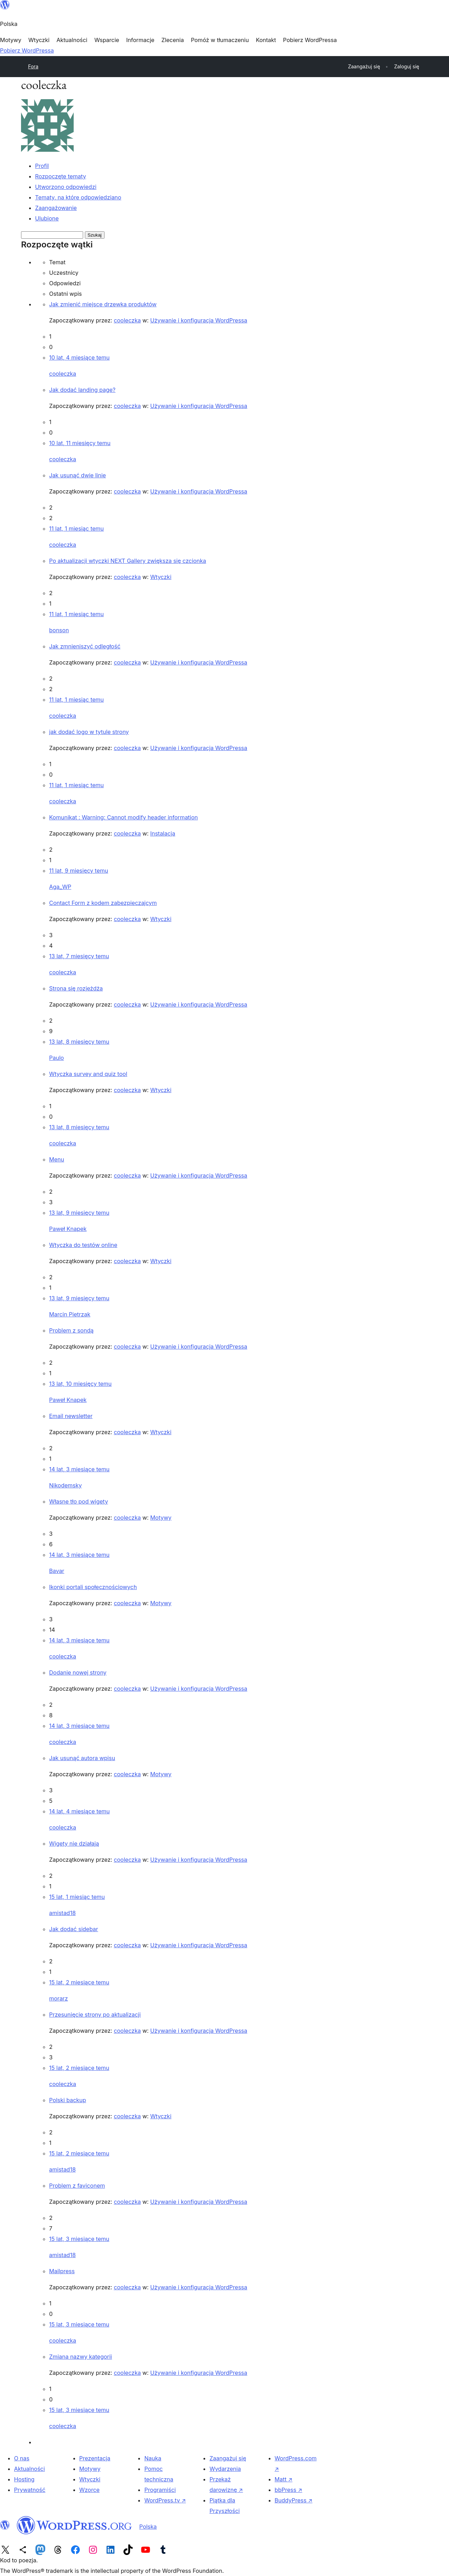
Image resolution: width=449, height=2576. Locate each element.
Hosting (24, 2479)
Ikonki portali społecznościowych (93, 1586)
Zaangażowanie (56, 207)
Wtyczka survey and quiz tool (88, 1073)
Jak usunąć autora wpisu (82, 1757)
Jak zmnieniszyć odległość (84, 646)
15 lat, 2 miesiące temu (79, 1982)
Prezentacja (94, 2458)
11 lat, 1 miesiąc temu (76, 528)
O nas (21, 2458)
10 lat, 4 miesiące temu (79, 357)
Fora (33, 66)
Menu (56, 1159)
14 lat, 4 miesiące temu (79, 1811)
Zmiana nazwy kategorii (80, 2356)
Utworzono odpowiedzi (65, 186)
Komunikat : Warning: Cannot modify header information (123, 817)
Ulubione (47, 218)
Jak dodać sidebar (73, 1929)
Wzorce (89, 2489)
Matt (284, 2479)
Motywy (161, 1517)
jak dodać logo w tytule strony (89, 731)
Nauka (152, 2458)
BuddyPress (294, 2500)
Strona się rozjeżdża (76, 988)
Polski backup (67, 2100)
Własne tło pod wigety (78, 1501)
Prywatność (29, 2489)
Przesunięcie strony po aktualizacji (95, 2014)
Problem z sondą (71, 1330)
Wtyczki (160, 576)
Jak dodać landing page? (82, 389)
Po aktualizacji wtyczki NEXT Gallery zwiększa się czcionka (127, 560)
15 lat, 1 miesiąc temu (77, 1896)
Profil (42, 165)
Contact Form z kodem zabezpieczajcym (103, 902)
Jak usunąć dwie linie (77, 475)
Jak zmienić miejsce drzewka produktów (102, 304)
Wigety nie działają (74, 1843)
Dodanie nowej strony (78, 1672)
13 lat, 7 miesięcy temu (79, 956)
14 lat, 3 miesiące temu (79, 1469)
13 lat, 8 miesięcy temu (79, 1041)
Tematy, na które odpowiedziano (78, 197)
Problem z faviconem (77, 2185)
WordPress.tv (165, 2500)
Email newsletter (71, 1415)
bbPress (288, 2489)
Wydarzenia (225, 2468)
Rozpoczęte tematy (60, 176)
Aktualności (29, 2468)
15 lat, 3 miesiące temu (79, 2238)
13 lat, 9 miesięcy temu (79, 1212)
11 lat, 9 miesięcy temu (78, 870)
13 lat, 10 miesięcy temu (80, 1383)
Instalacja (162, 833)
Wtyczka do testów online (83, 1244)
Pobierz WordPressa (27, 50)
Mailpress (62, 2271)
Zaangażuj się (227, 2458)
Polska (148, 2526)
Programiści (160, 2489)
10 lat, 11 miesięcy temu (79, 443)
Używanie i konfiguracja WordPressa (198, 320)
